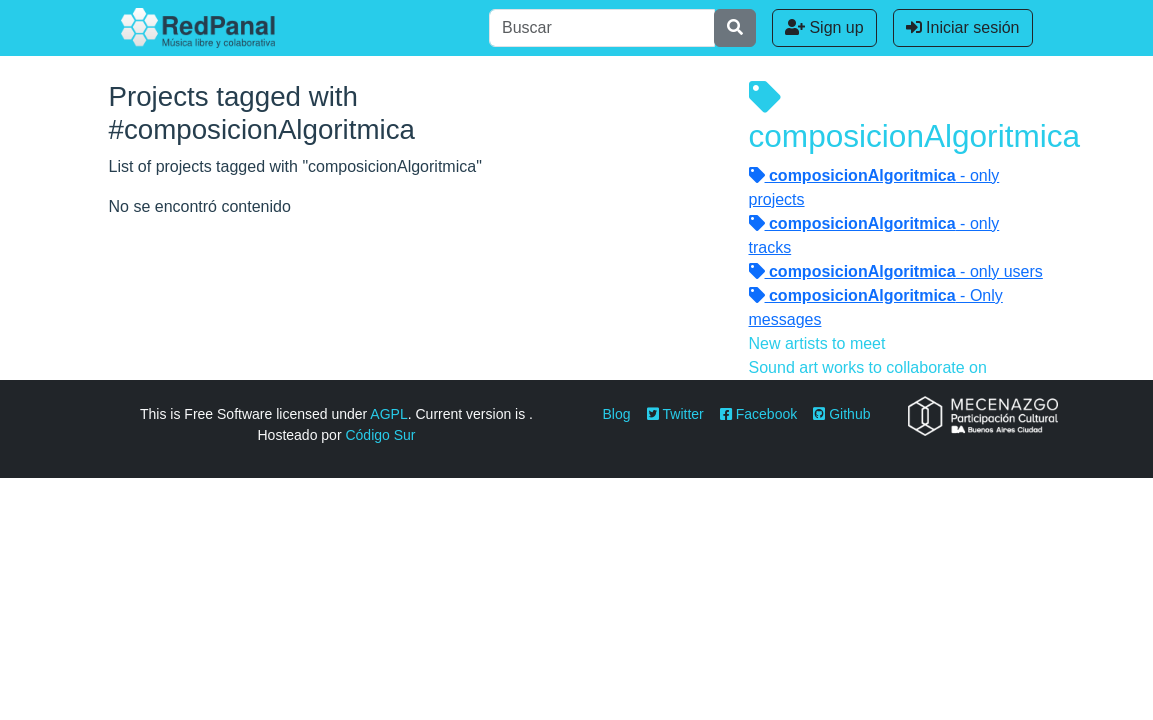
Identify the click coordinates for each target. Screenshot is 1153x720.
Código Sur (380, 435)
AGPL (388, 414)
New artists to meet (817, 343)
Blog (616, 414)
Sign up (824, 27)
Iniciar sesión (963, 27)
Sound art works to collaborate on (868, 367)
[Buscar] (602, 28)
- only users (896, 271)
